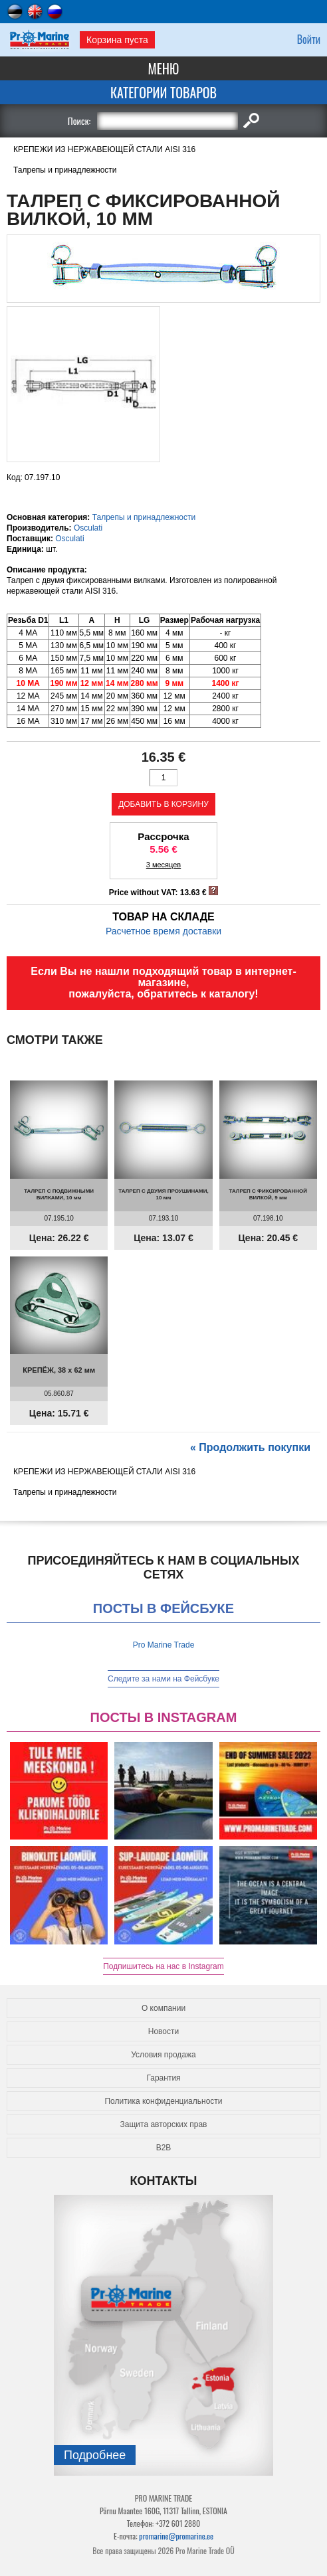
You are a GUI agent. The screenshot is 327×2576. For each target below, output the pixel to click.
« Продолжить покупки (250, 1447)
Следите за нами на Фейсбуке (163, 1678)
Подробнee (95, 2455)
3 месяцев (163, 865)
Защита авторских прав (163, 2124)
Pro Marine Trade (164, 1645)
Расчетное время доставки (163, 931)
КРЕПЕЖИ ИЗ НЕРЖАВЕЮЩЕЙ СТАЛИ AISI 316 (104, 149)
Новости (163, 2031)
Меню (163, 68)
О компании (163, 2008)
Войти (308, 39)
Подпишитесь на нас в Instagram (163, 1966)
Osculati (88, 528)
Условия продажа (163, 2054)
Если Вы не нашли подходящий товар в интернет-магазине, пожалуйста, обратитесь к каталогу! (163, 982)
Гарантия (163, 2078)
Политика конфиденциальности (163, 2101)
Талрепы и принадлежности (65, 170)
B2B (163, 2147)
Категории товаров (163, 92)
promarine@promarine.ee (176, 2535)
